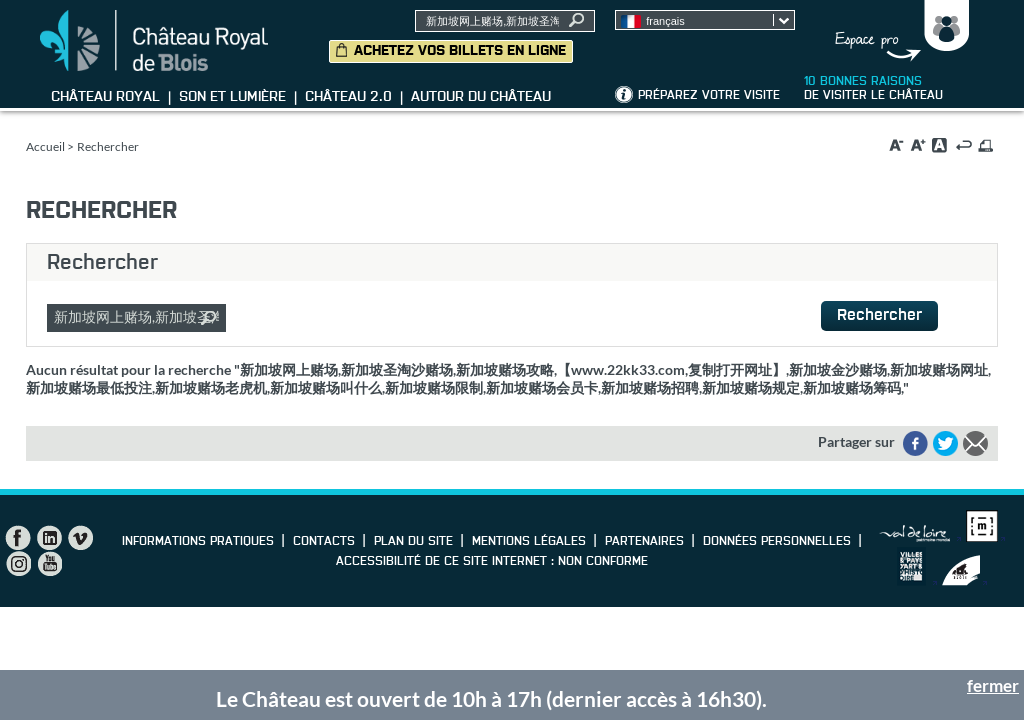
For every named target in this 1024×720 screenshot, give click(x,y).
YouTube (49, 564)
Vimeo (80, 538)
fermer (993, 685)
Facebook (18, 538)
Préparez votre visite (709, 96)
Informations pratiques (198, 542)
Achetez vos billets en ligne (460, 51)
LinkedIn (49, 538)
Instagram (18, 564)
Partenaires (644, 542)
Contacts (324, 542)
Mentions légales (529, 542)
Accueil (45, 146)
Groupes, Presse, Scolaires (897, 31)
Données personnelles (777, 542)
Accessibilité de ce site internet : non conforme (492, 562)
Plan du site (413, 542)
